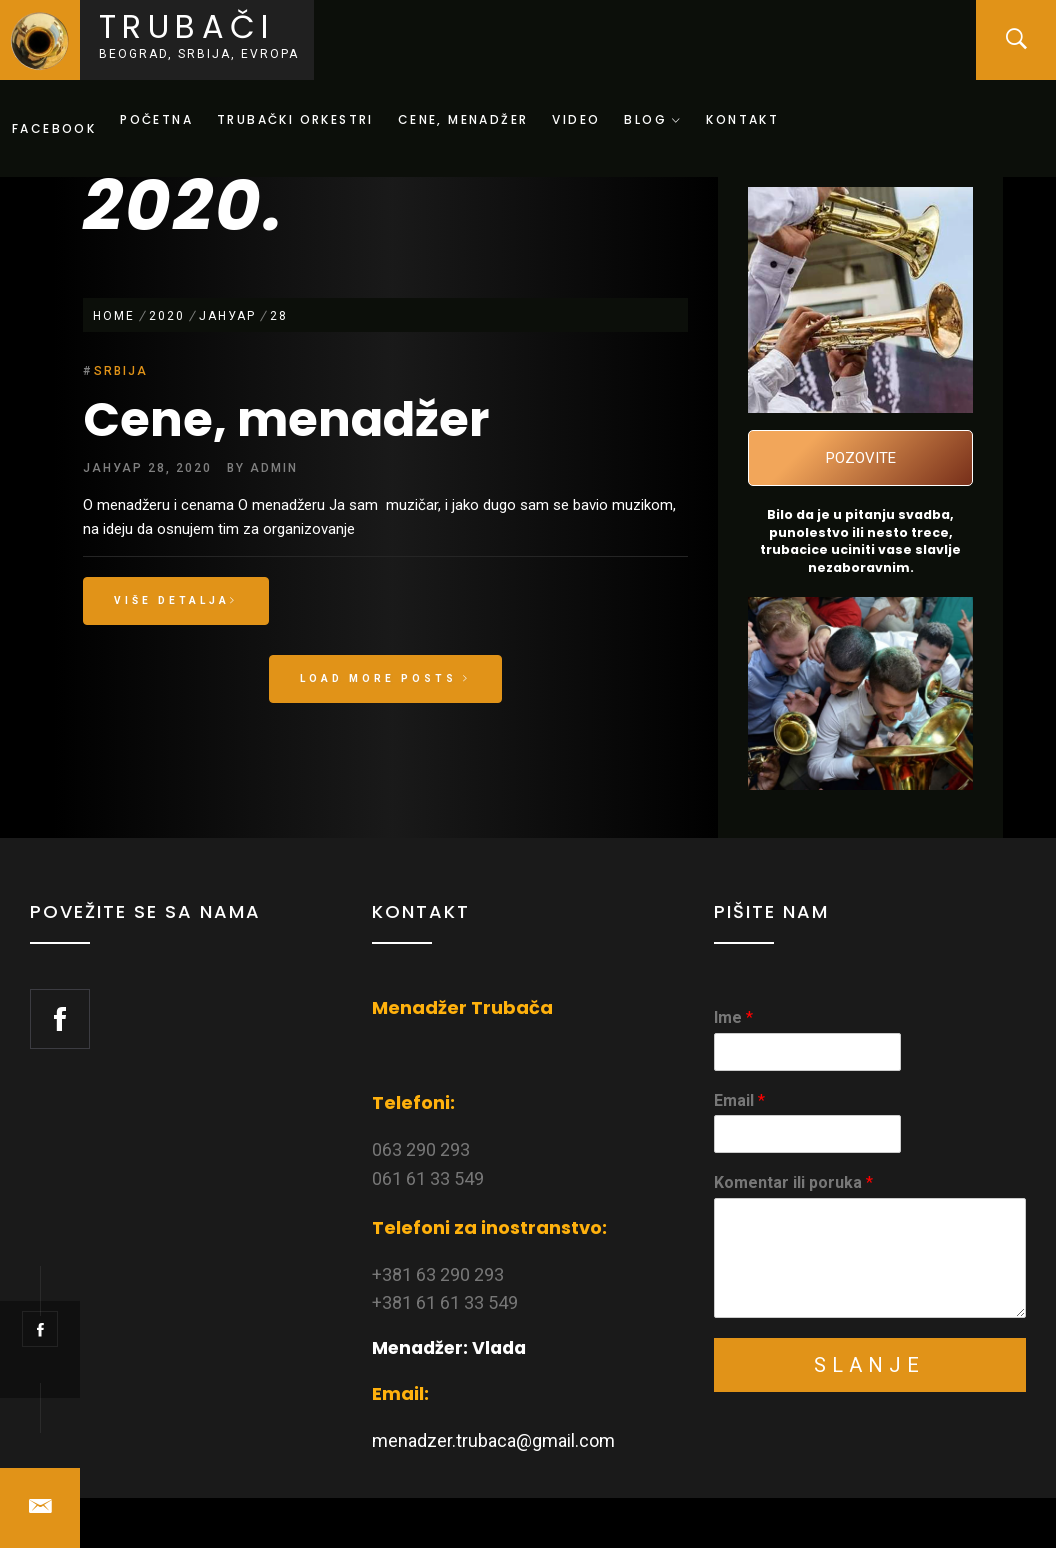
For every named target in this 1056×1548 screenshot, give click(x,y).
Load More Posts (385, 678)
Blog (653, 119)
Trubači (187, 26)
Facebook (54, 128)
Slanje (869, 1365)
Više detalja (176, 600)
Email (739, 1100)
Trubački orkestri (295, 119)
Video (576, 119)
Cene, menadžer (463, 119)
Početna (156, 119)
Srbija (121, 371)
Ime (733, 1017)
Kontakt (742, 119)
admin (274, 468)
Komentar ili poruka (793, 1182)
